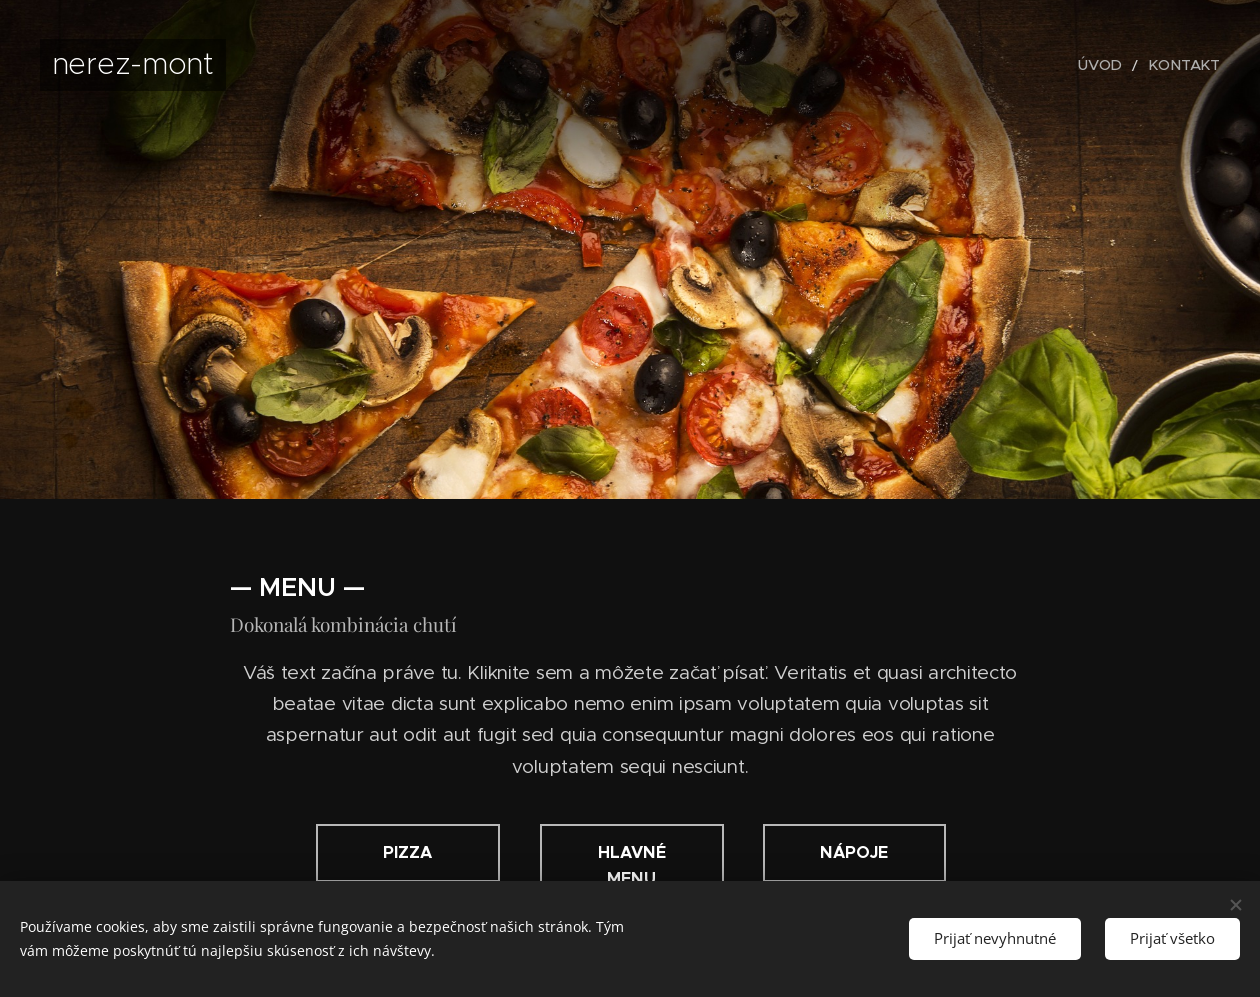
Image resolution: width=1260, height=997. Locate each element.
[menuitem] (1115, 65)
